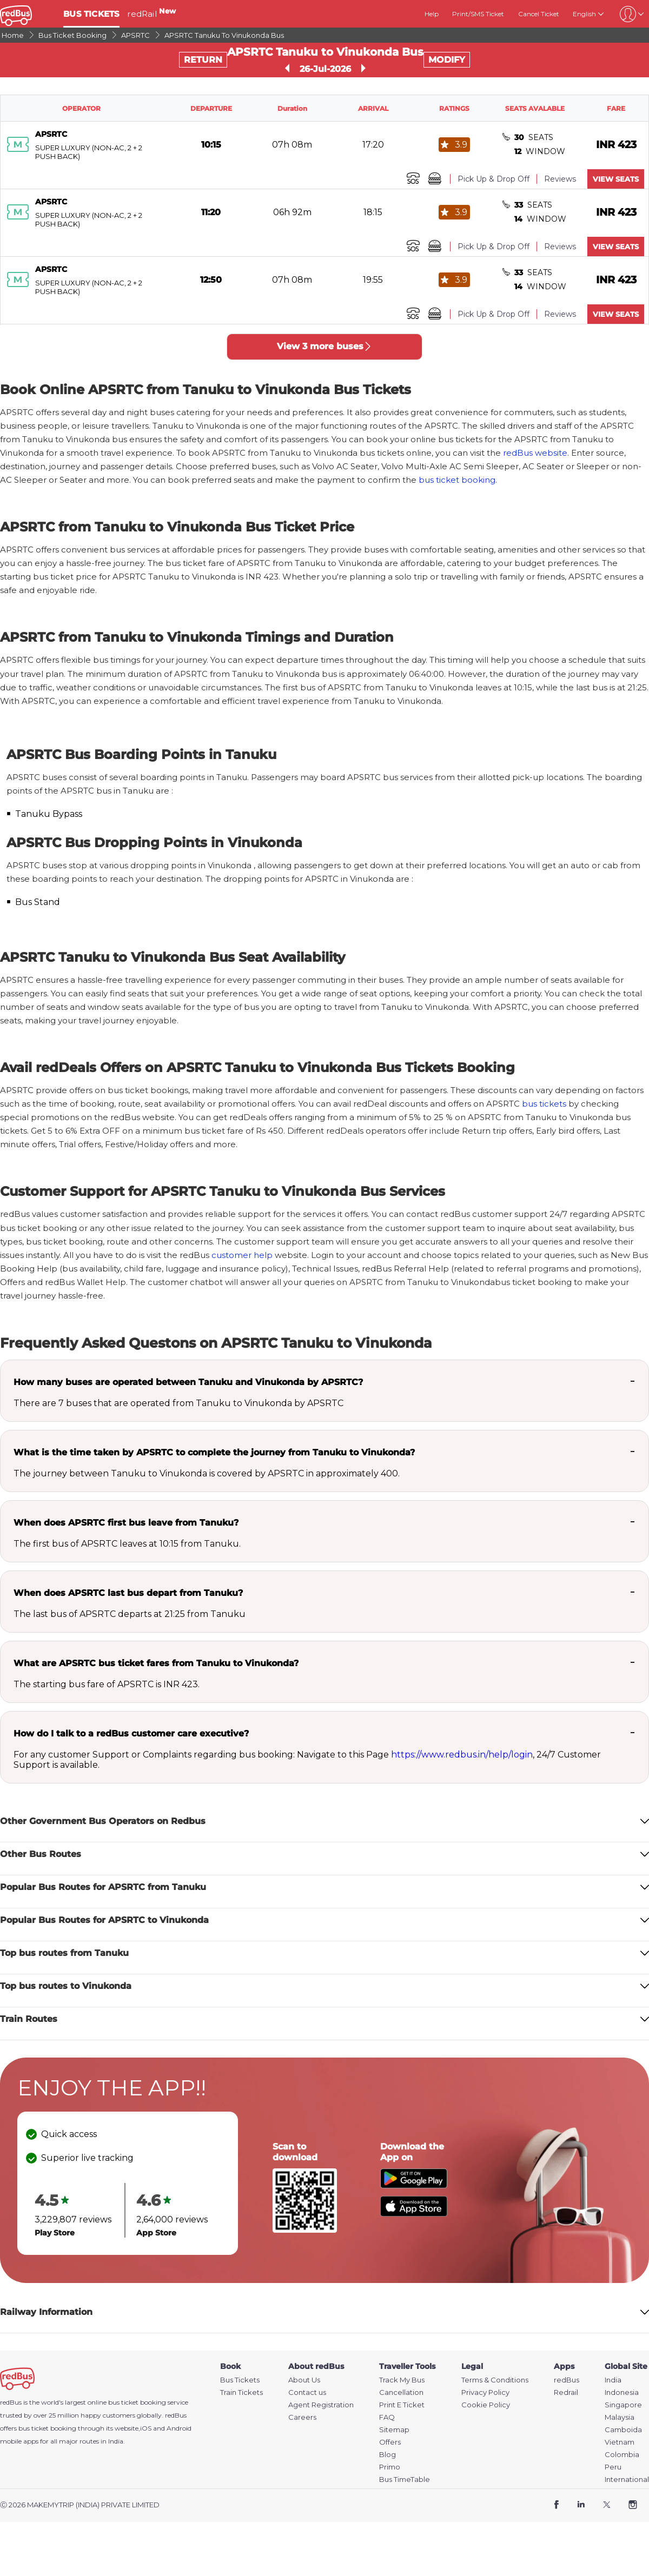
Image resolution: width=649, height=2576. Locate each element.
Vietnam (619, 2442)
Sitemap (394, 2429)
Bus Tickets (240, 2380)
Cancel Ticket (538, 14)
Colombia (622, 2454)
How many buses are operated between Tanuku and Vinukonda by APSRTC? (188, 1382)
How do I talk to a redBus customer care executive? (131, 1733)
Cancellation (401, 2392)
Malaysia (619, 2417)
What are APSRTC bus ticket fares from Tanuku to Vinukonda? (156, 1663)
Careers (302, 2417)
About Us (304, 2380)
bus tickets (544, 1104)
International (627, 2479)
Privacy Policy (485, 2392)
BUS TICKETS (91, 14)
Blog (387, 2454)
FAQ (387, 2417)
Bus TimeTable (404, 2479)
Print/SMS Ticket (478, 14)
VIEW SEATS (616, 179)
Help (432, 14)
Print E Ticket (402, 2404)
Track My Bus (402, 2380)
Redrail (566, 2392)
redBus (176, 2415)
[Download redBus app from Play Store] (413, 2185)
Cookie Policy (485, 2404)
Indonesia (622, 2392)
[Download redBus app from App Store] (413, 2213)
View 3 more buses (324, 346)
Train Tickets (241, 2392)
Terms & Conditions (494, 2380)
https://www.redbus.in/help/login (462, 1754)
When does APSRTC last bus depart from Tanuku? (128, 1593)
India (613, 2380)
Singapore (623, 2404)
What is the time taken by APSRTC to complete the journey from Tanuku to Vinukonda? (214, 1452)
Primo (389, 2467)
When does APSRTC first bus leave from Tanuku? (126, 1522)
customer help (242, 1255)
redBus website (535, 453)
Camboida (623, 2429)
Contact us (307, 2392)
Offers (390, 2442)
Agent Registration (321, 2404)
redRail (151, 14)
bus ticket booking (457, 480)
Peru (613, 2467)
